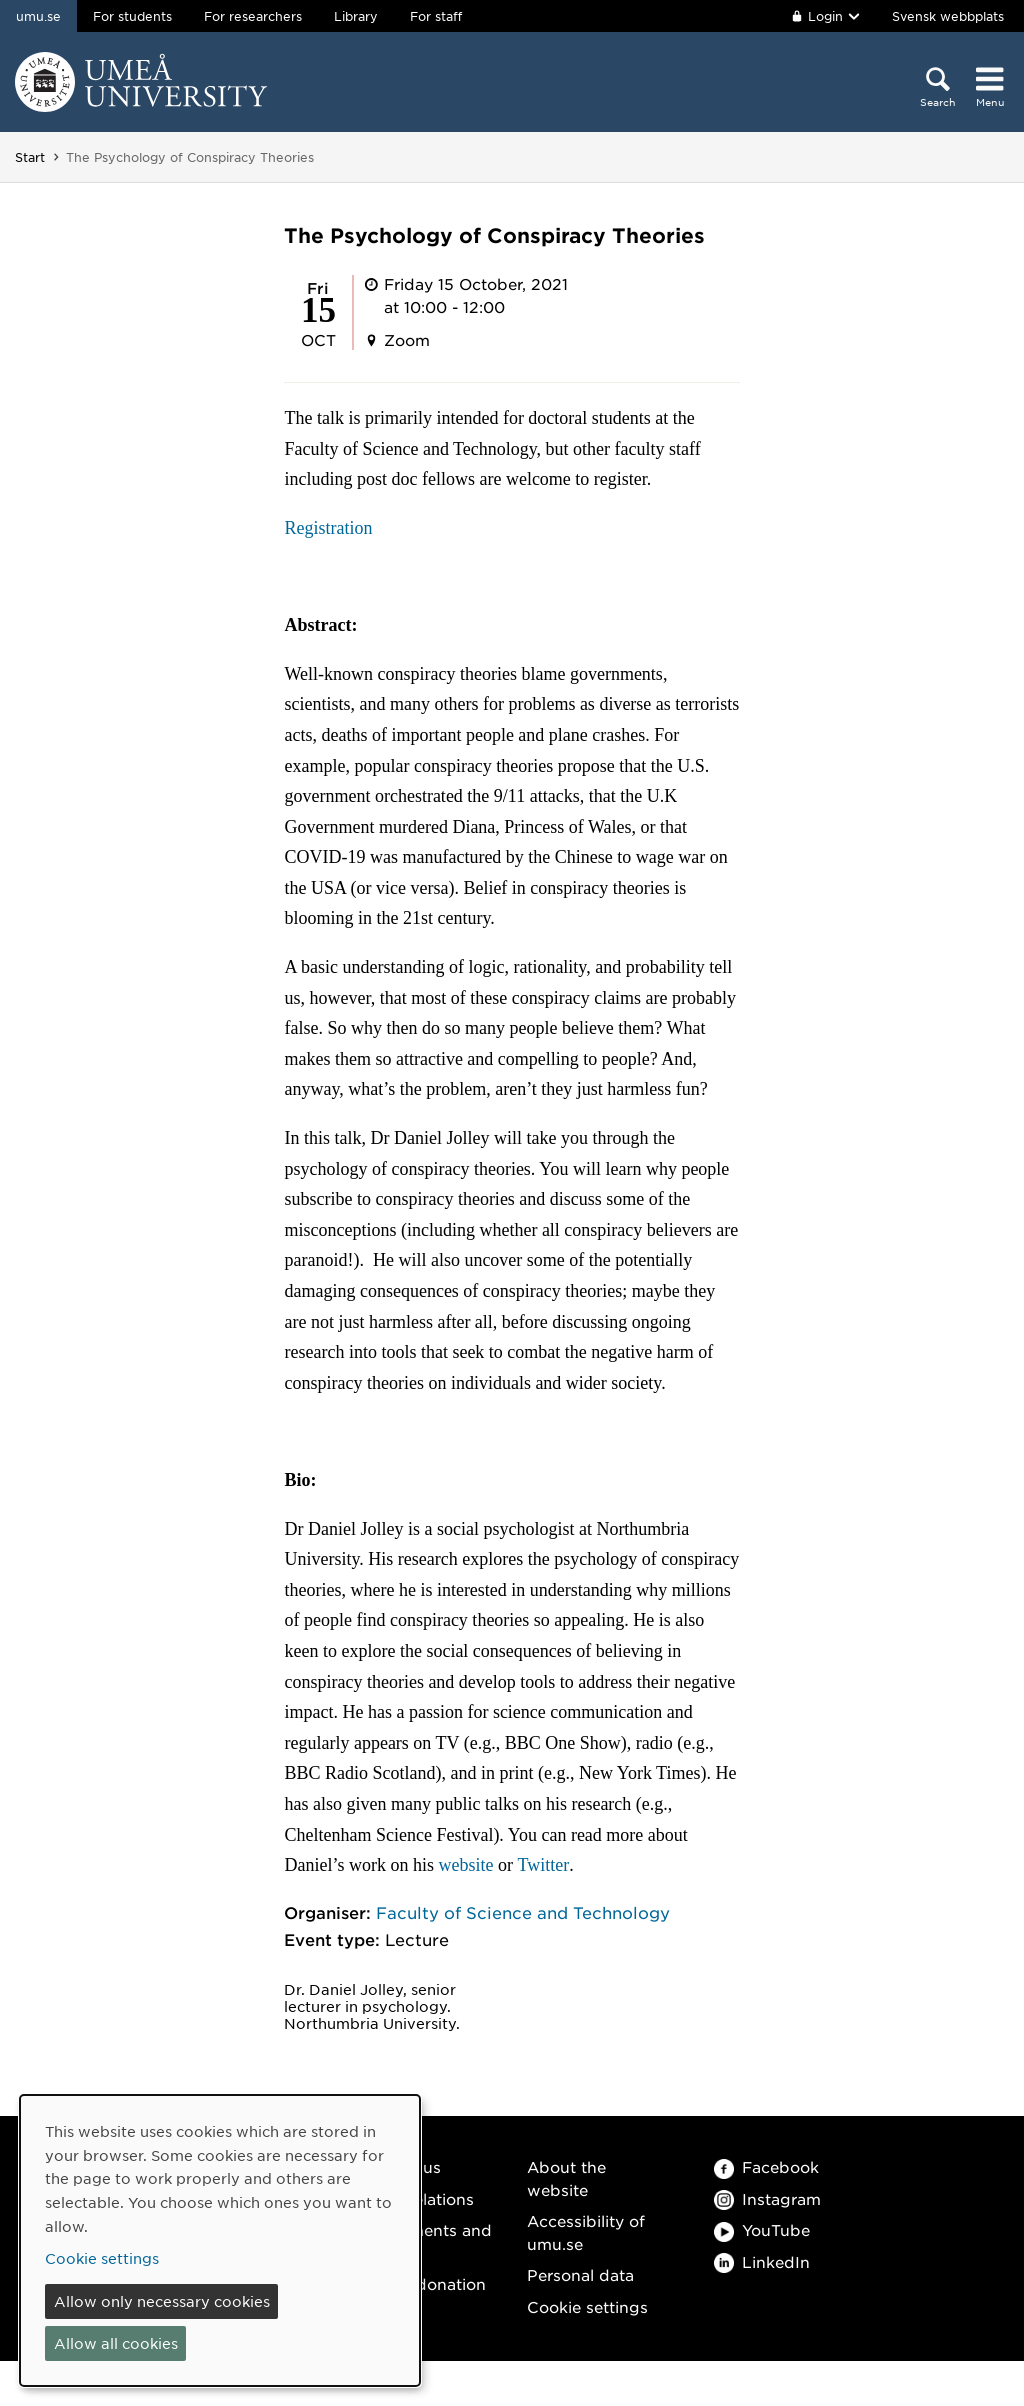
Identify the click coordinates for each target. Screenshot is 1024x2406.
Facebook (766, 2166)
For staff (436, 16)
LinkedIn (762, 2261)
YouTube (762, 2229)
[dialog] (220, 2240)
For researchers (253, 16)
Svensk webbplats (948, 16)
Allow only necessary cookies (162, 2301)
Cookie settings (587, 2306)
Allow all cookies (116, 2343)
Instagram (767, 2198)
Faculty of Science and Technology (523, 1912)
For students (132, 16)
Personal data (580, 2274)
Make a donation (421, 2283)
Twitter (543, 1865)
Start (30, 157)
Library (356, 16)
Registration (328, 528)
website (465, 1865)
